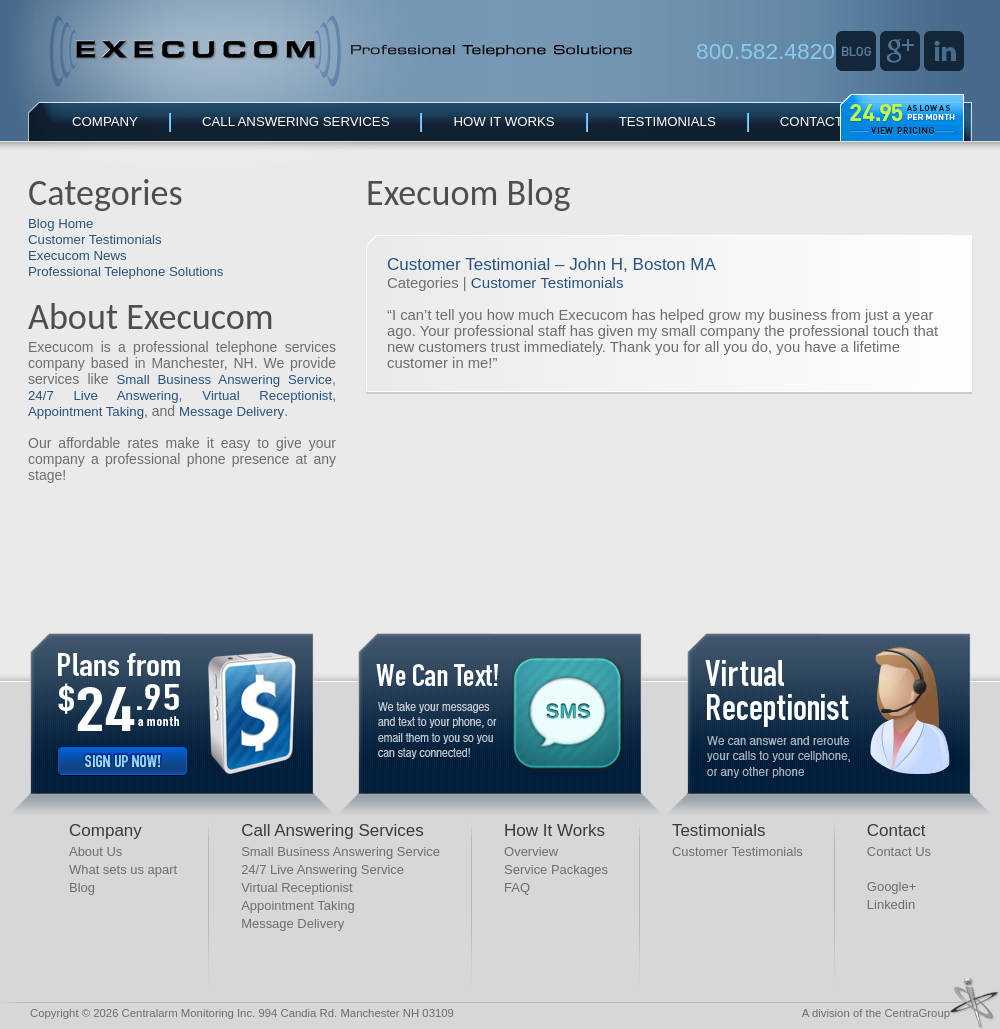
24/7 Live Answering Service (322, 869)
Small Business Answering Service (225, 379)
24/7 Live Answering (103, 395)
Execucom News (77, 255)
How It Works (503, 121)
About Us (95, 851)
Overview (531, 851)
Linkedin (891, 904)
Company (105, 121)
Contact (811, 121)
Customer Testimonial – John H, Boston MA (551, 264)
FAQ (517, 887)
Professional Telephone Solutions (125, 271)
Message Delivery (231, 411)
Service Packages (556, 869)
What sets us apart (123, 869)
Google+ (891, 886)
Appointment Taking (86, 411)
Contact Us (899, 851)
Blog (82, 887)
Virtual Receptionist (267, 395)
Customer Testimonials (95, 239)
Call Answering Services (296, 121)
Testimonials (667, 121)
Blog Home (60, 223)
